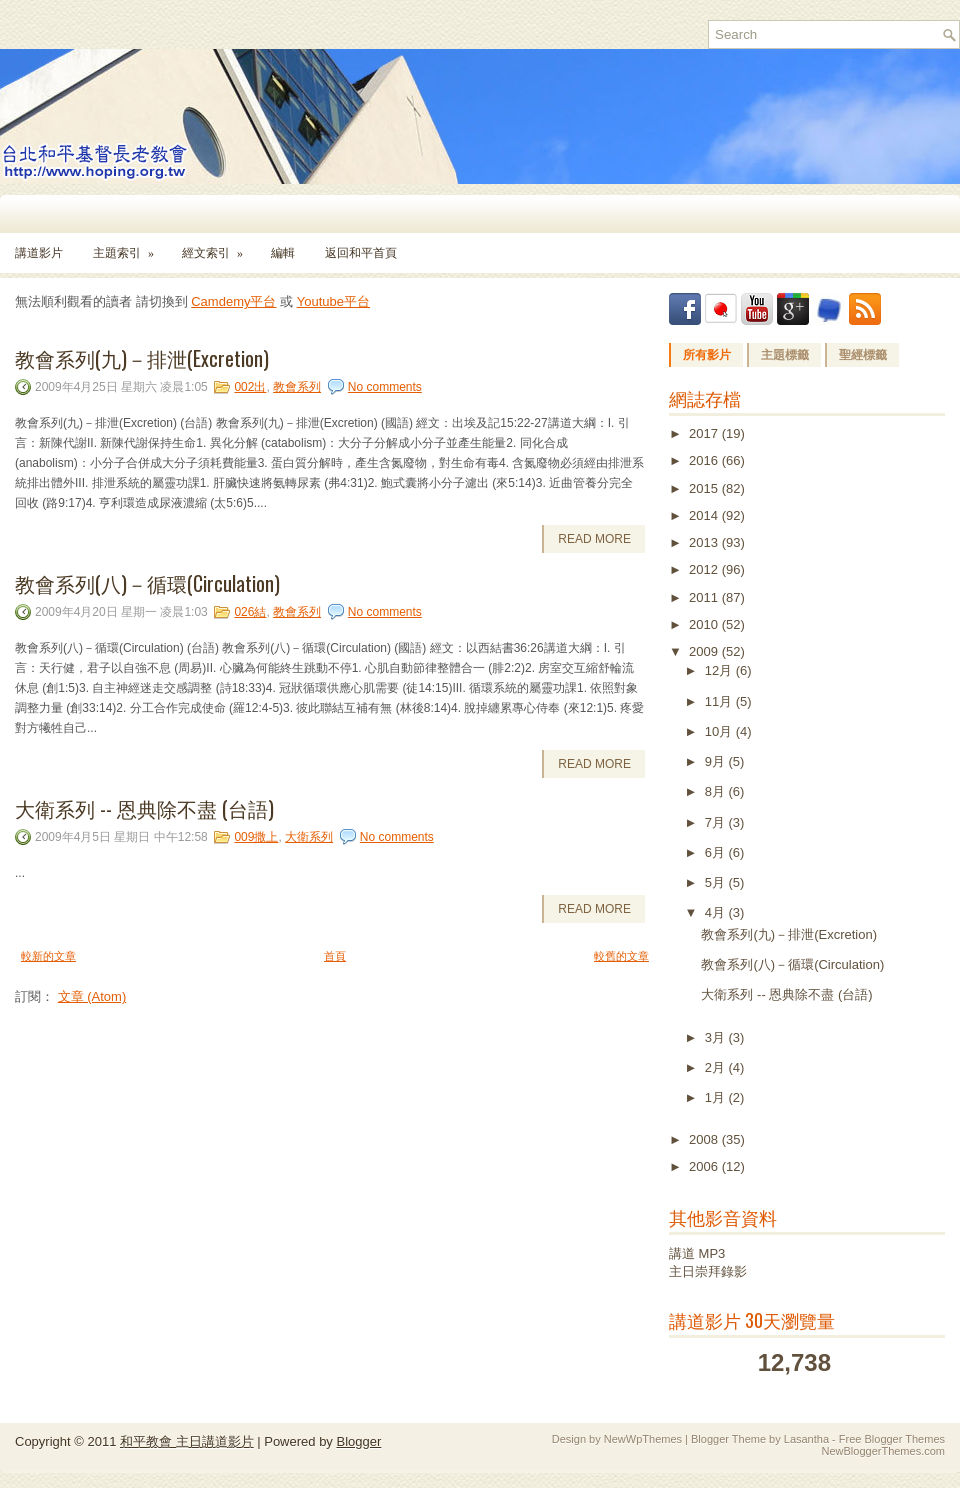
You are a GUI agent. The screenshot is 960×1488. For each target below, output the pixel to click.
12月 (720, 670)
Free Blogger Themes (892, 1439)
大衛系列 (309, 837)
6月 (717, 852)
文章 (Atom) (92, 996)
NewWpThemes (643, 1439)
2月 (717, 1067)
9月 (717, 761)
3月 (717, 1037)
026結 (250, 612)
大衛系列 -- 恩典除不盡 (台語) (144, 808)
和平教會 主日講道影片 (187, 1441)
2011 (705, 597)
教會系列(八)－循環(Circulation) (147, 583)
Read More (594, 539)
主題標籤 (785, 355)
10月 (720, 731)
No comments (385, 387)
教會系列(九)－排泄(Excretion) (142, 358)
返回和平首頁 (361, 253)
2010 (705, 624)
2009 (705, 651)
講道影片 (39, 253)
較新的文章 (48, 956)
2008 (705, 1139)
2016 (705, 460)
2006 (705, 1166)
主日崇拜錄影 (708, 1271)
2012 (705, 569)
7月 (717, 822)
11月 (720, 701)
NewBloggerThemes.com (884, 1451)
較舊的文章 (621, 956)
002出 (250, 387)
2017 (705, 433)
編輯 (283, 253)
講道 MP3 (697, 1253)
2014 (705, 515)
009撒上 (256, 837)
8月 (717, 791)
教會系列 (297, 387)
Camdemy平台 (233, 301)
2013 (705, 542)
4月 (717, 912)
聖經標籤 (863, 355)
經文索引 (219, 246)
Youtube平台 (333, 301)
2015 (705, 488)
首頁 (335, 956)
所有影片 (707, 355)
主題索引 (130, 246)
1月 (717, 1097)
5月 (717, 882)
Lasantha (806, 1439)
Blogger (358, 1441)
